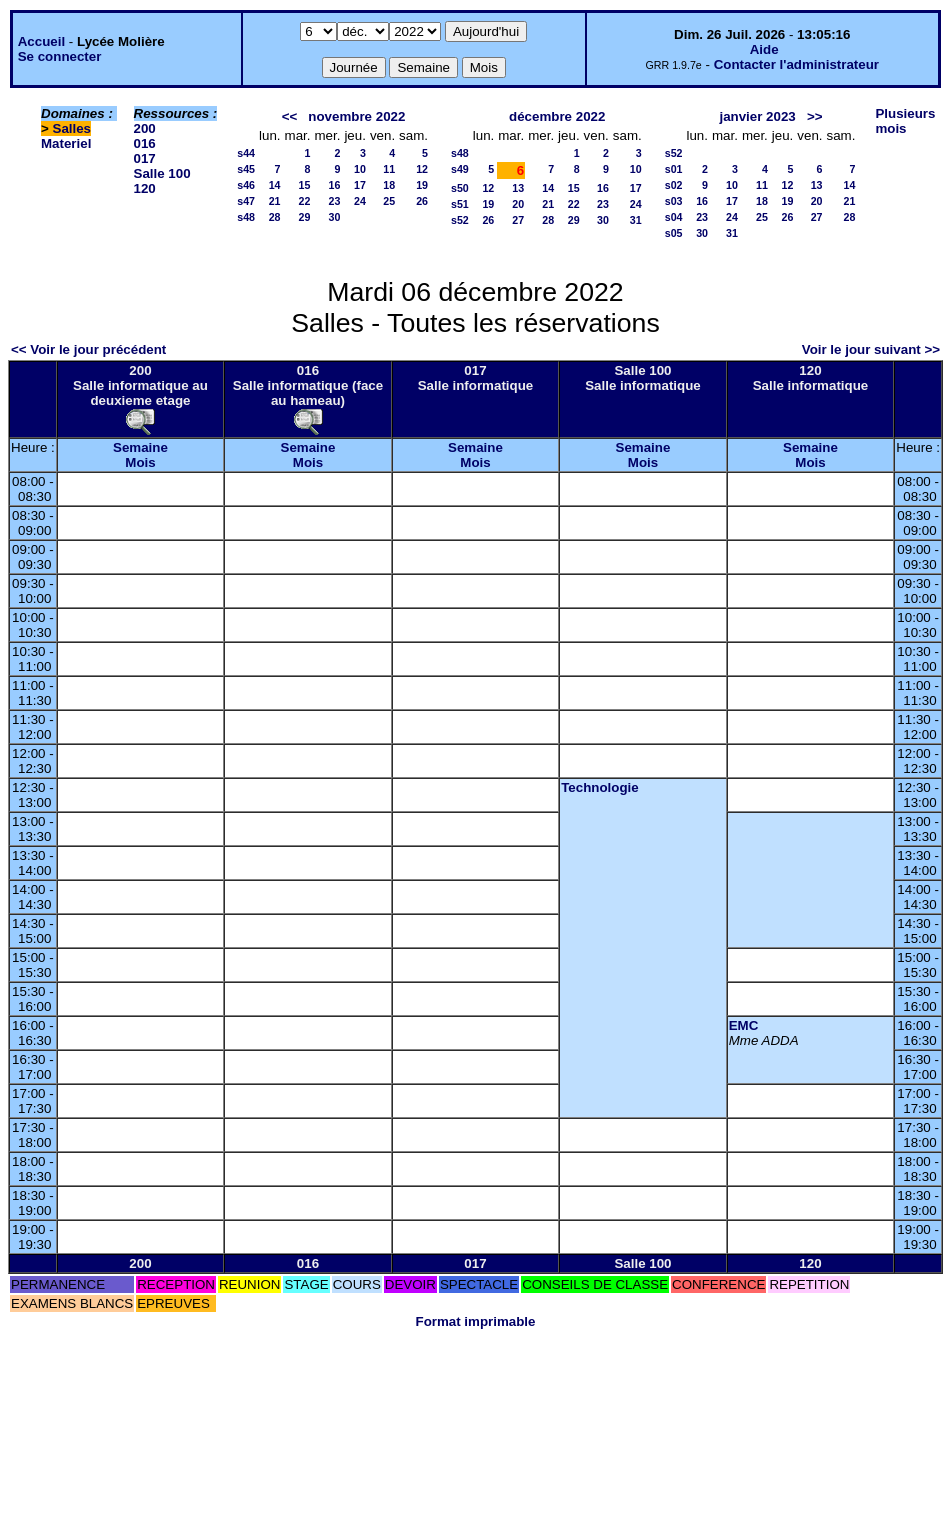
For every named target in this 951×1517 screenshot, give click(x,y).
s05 (674, 233)
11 (389, 169)
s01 (674, 169)
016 (145, 143)
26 (422, 201)
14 (275, 185)
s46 (246, 185)
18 (389, 185)
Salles (72, 128)
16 (335, 185)
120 (145, 188)
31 (636, 220)
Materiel (66, 143)
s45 (246, 169)
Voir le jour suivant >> (871, 349)
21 (275, 201)
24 (360, 201)
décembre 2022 (557, 116)
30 (335, 217)
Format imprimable (476, 1321)
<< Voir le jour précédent (88, 349)
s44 (246, 153)
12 (422, 169)
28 (275, 217)
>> (815, 116)
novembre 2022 (356, 116)
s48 (246, 217)
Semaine (140, 447)
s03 (674, 201)
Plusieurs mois (905, 121)
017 (145, 158)
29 (305, 217)
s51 (460, 204)
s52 (460, 220)
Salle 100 (162, 173)
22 (305, 201)
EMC (744, 1025)
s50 (460, 188)
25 (389, 201)
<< (290, 116)
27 (518, 220)
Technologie (600, 787)
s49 (460, 169)
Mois (140, 462)
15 (305, 185)
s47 (246, 201)
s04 (674, 217)
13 (518, 188)
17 (360, 185)
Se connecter (60, 56)
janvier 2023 (757, 116)
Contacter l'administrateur (796, 64)
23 (335, 201)
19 (422, 185)
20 (518, 204)
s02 (674, 185)
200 (145, 128)
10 (360, 169)
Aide (764, 49)
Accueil (41, 41)
